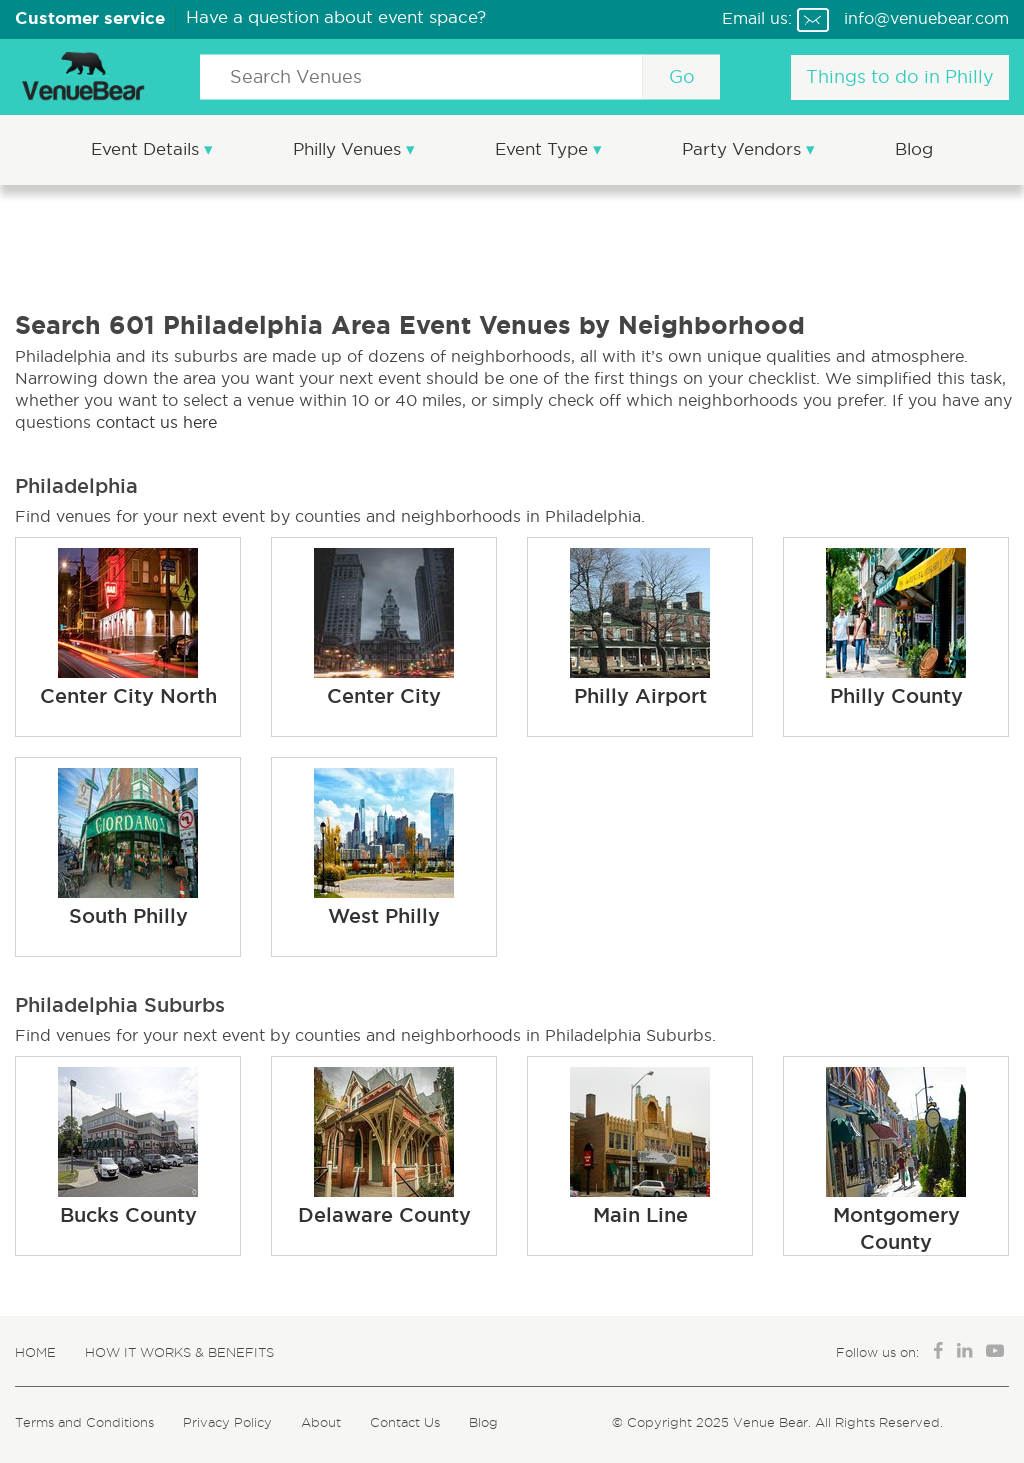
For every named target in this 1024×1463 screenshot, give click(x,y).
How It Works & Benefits (179, 1352)
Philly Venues (349, 149)
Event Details (147, 149)
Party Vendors (744, 149)
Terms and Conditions (84, 1422)
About (321, 1422)
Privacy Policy (227, 1422)
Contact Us (405, 1422)
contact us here (156, 422)
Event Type (544, 149)
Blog (914, 149)
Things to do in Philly (900, 77)
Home (35, 1352)
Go (682, 77)
